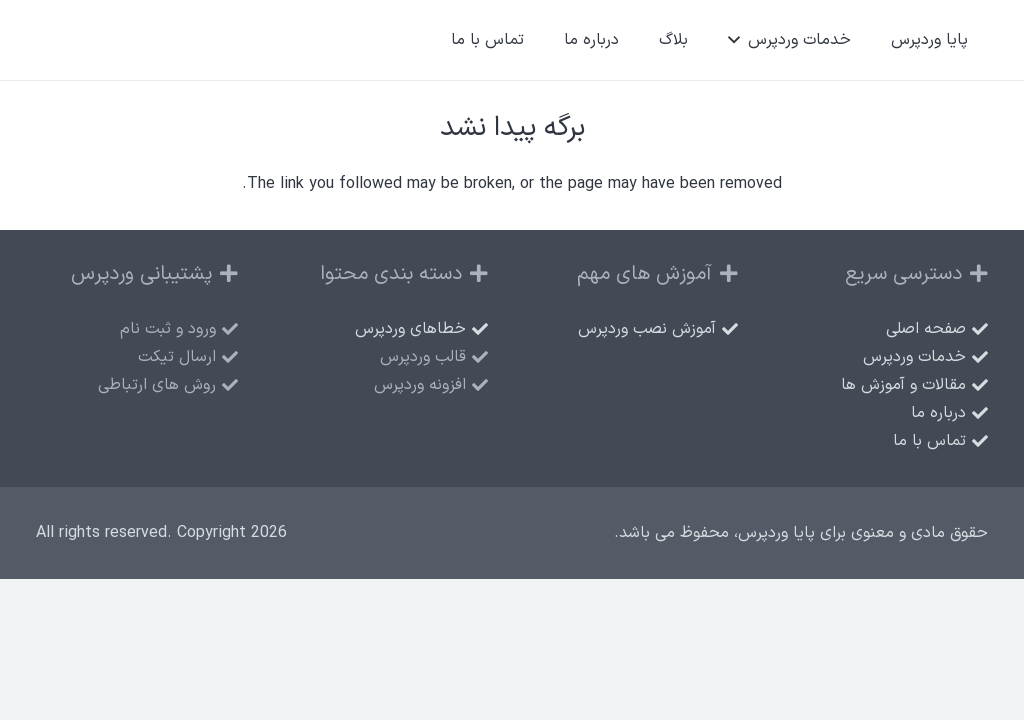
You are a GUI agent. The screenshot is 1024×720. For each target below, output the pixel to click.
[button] (738, 40)
